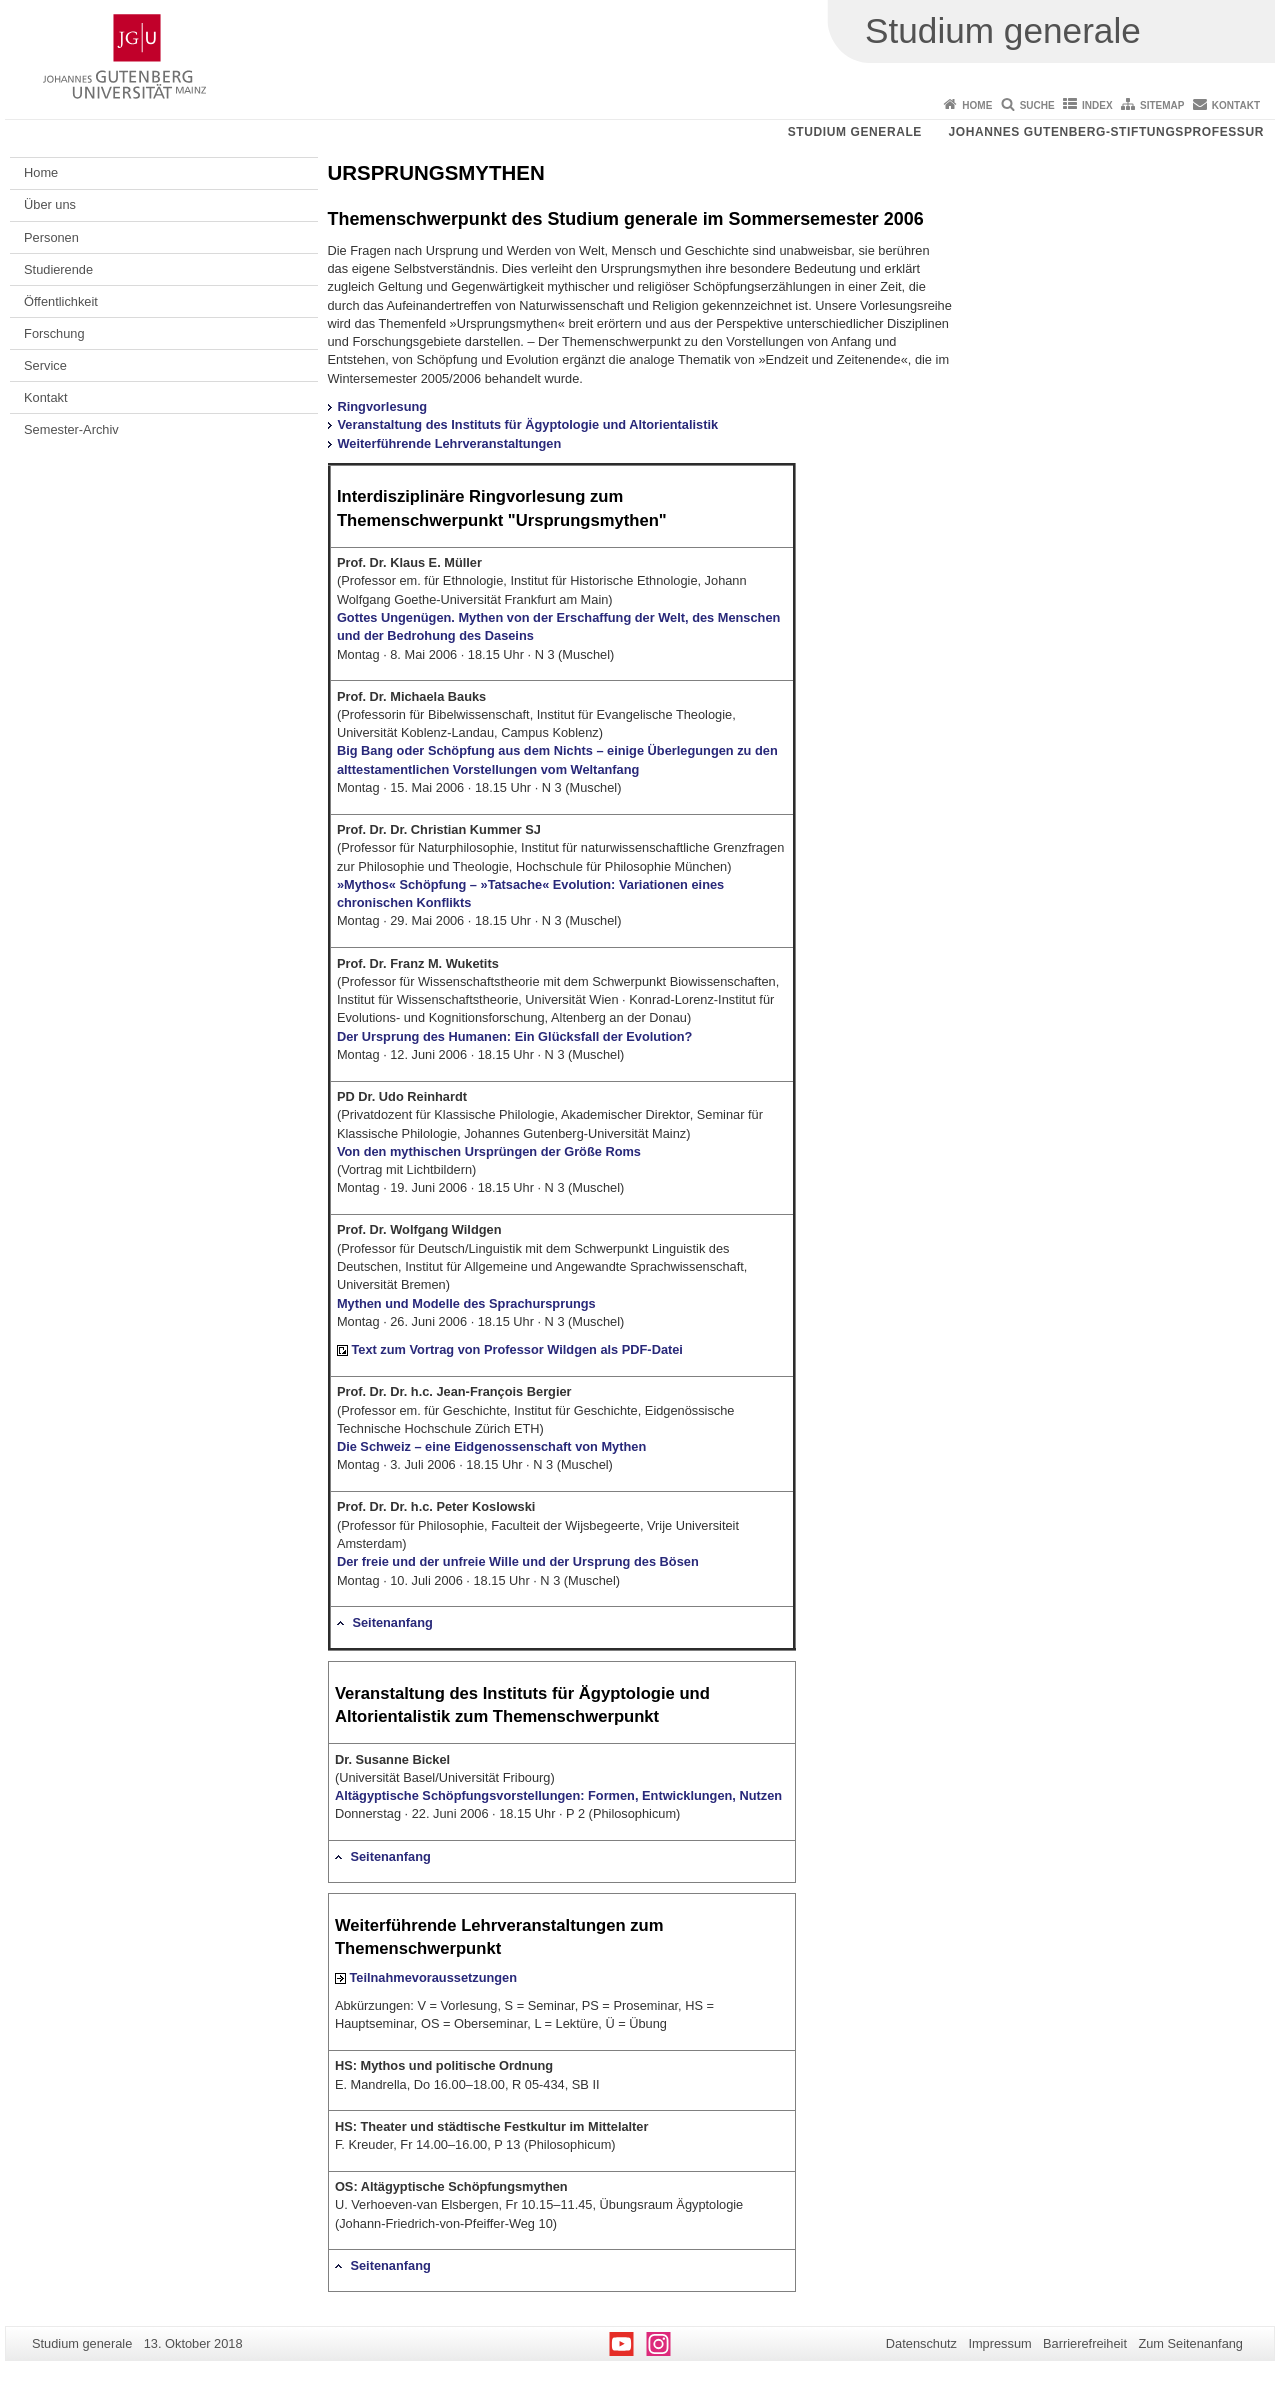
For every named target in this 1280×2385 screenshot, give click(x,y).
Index (1097, 105)
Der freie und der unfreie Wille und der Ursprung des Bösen (518, 1561)
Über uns (50, 204)
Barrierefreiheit (1085, 2343)
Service (45, 365)
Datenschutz (921, 2343)
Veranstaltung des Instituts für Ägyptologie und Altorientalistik (528, 424)
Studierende (58, 269)
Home (977, 105)
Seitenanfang (392, 1622)
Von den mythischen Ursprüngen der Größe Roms (489, 1151)
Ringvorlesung (383, 406)
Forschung (54, 333)
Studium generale (855, 132)
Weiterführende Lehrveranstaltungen (450, 443)
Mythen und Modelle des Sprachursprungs (466, 1303)
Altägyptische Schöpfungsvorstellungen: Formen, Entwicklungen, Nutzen (558, 1795)
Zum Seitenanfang (1190, 2343)
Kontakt (1236, 105)
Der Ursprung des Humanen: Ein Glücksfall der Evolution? (515, 1036)
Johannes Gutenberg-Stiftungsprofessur (1106, 132)
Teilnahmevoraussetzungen (433, 1977)
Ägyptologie (627, 1693)
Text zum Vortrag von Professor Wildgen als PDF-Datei (516, 1349)
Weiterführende (396, 1925)
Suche (1037, 105)
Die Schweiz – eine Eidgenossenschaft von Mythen (491, 1446)
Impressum (999, 2343)
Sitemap (1162, 105)
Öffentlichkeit (61, 301)
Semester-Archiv (71, 429)
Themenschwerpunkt (417, 219)
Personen (51, 237)
